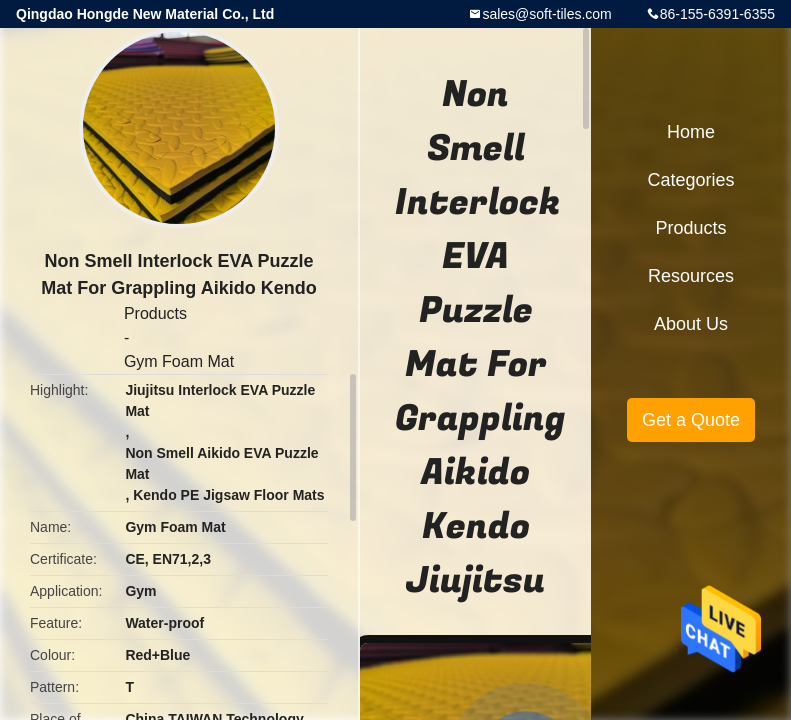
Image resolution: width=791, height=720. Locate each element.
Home (691, 132)
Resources (691, 276)
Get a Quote (691, 420)
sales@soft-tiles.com (546, 14)
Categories (690, 180)
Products (155, 313)
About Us (691, 324)
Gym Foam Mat (179, 361)
